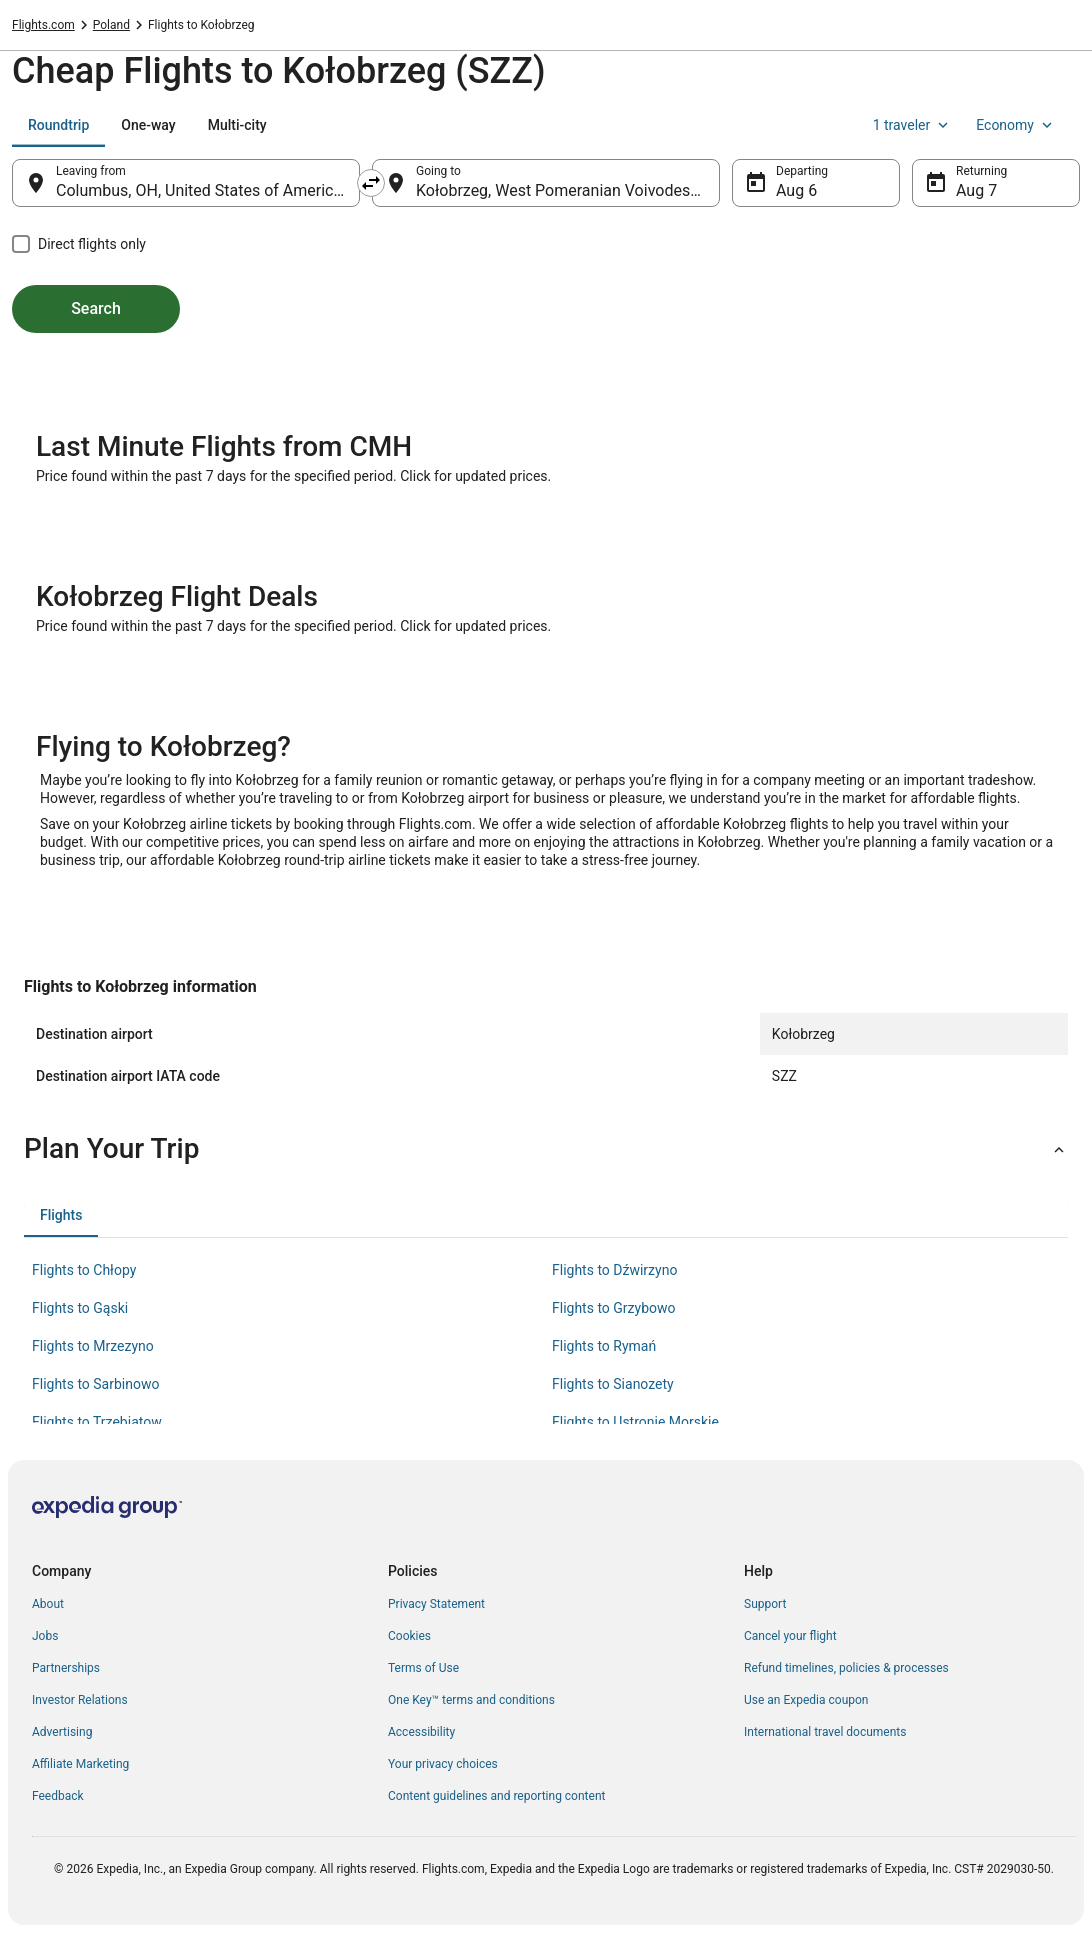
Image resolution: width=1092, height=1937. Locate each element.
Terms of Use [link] (423, 1668)
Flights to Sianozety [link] (613, 1384)
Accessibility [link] (421, 1732)
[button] (546, 1149)
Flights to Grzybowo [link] (614, 1308)
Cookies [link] (409, 1636)
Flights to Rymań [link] (604, 1346)
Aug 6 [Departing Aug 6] (796, 190)
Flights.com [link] (43, 25)
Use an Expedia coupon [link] (806, 1700)
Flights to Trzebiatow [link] (97, 1422)
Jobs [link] (45, 1636)
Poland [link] (111, 25)
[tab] (58, 125)
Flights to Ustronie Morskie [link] (635, 1422)
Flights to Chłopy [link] (84, 1270)
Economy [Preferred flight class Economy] (1016, 125)
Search (96, 308)
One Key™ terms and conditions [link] (471, 1700)
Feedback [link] (58, 1796)
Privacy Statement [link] (436, 1604)
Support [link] (765, 1604)
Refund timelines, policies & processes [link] (846, 1668)
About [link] (48, 1604)
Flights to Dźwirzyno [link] (614, 1270)
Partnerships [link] (66, 1668)
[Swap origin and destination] (371, 183)
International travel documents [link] (825, 1732)
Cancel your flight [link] (790, 1636)
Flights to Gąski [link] (80, 1308)
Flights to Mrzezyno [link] (93, 1346)
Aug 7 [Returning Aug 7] (976, 190)
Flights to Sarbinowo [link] (95, 1384)
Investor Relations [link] (80, 1700)
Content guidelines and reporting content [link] (496, 1796)
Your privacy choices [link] (443, 1764)
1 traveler (913, 125)
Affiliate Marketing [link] (80, 1764)
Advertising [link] (62, 1732)
